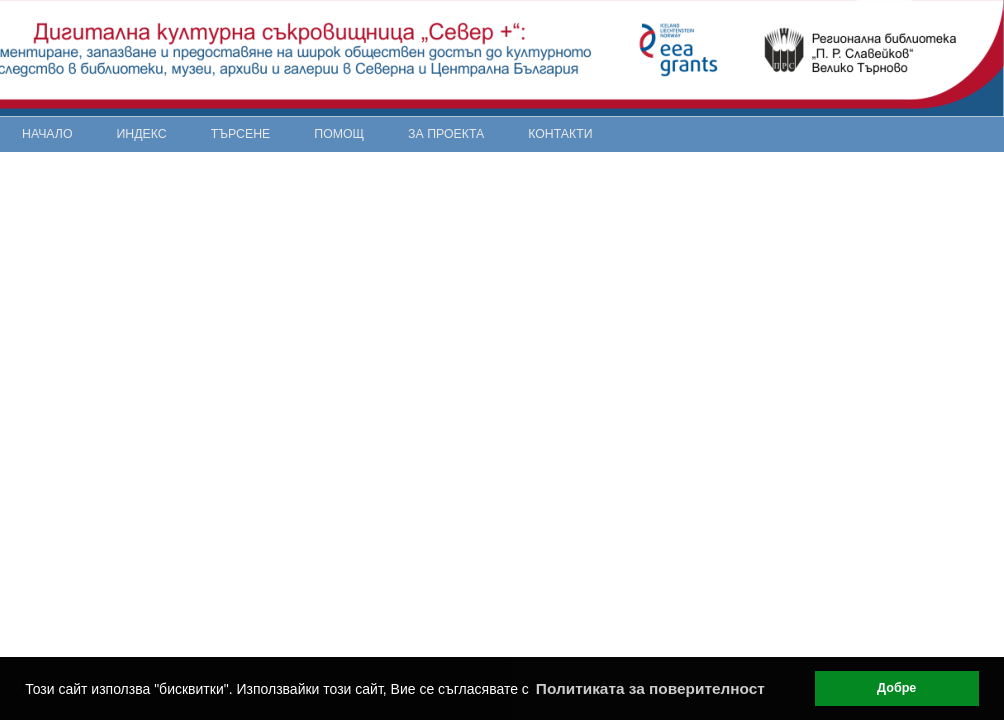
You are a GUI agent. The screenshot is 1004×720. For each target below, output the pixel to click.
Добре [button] (896, 688)
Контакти (560, 134)
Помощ (339, 134)
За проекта (446, 134)
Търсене (241, 134)
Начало (47, 134)
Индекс (142, 134)
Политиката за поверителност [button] (650, 688)
